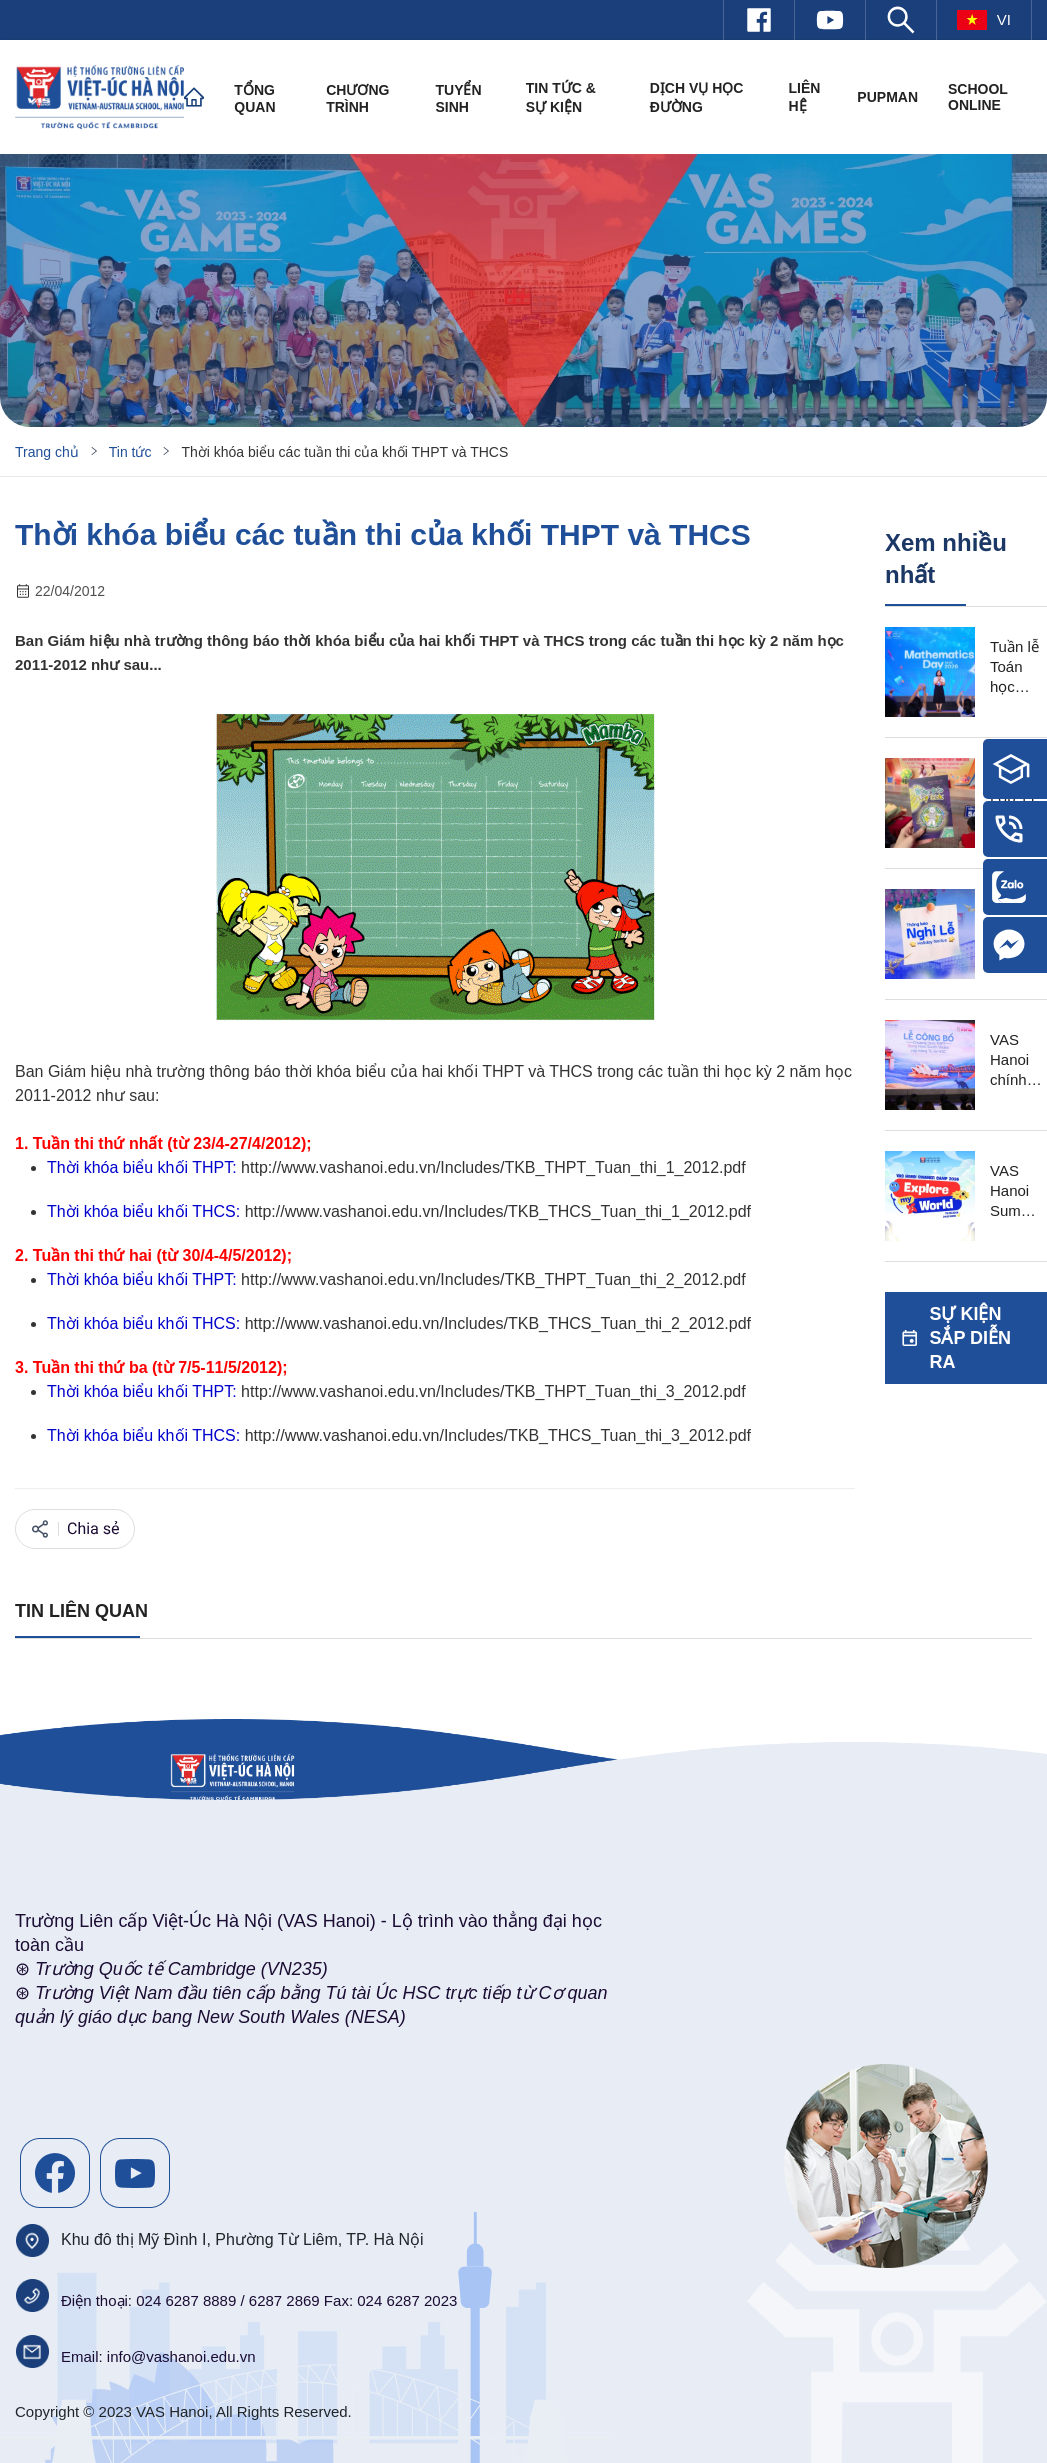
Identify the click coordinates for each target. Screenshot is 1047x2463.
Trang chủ (47, 452)
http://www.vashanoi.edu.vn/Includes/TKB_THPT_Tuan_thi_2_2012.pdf (493, 1279)
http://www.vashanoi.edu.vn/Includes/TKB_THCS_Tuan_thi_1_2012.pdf (498, 1211)
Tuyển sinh (458, 98)
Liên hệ (804, 97)
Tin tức (130, 452)
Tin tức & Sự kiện (561, 97)
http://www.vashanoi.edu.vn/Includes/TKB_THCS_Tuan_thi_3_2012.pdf (498, 1435)
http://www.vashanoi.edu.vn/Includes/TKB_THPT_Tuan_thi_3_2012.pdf (493, 1391)
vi (984, 20)
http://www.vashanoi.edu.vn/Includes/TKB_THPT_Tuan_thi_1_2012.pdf (493, 1167)
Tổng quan (254, 98)
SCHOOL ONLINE (978, 97)
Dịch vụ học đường (697, 97)
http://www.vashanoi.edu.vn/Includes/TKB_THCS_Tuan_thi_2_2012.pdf (498, 1323)
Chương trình (357, 98)
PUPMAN (887, 97)
